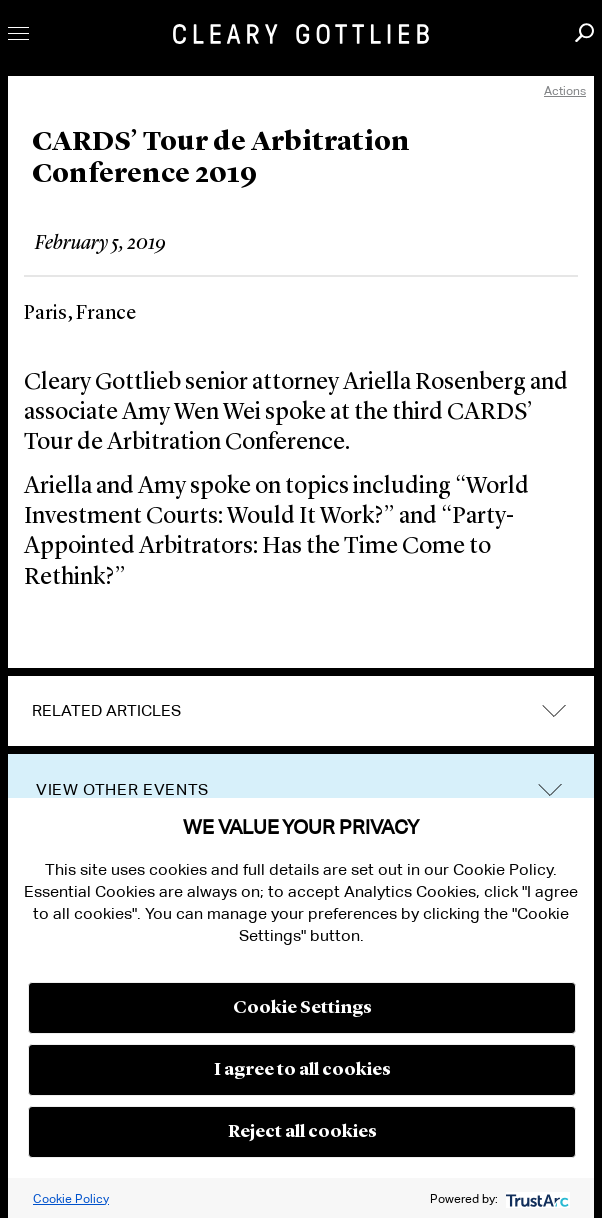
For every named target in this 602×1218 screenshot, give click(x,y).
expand (554, 710)
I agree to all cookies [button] (302, 1070)
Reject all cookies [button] (302, 1132)
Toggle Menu (18, 33)
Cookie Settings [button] (302, 1008)
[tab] (301, 711)
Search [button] (584, 32)
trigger (550, 790)
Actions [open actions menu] (565, 90)
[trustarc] (535, 1198)
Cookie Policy (71, 1198)
